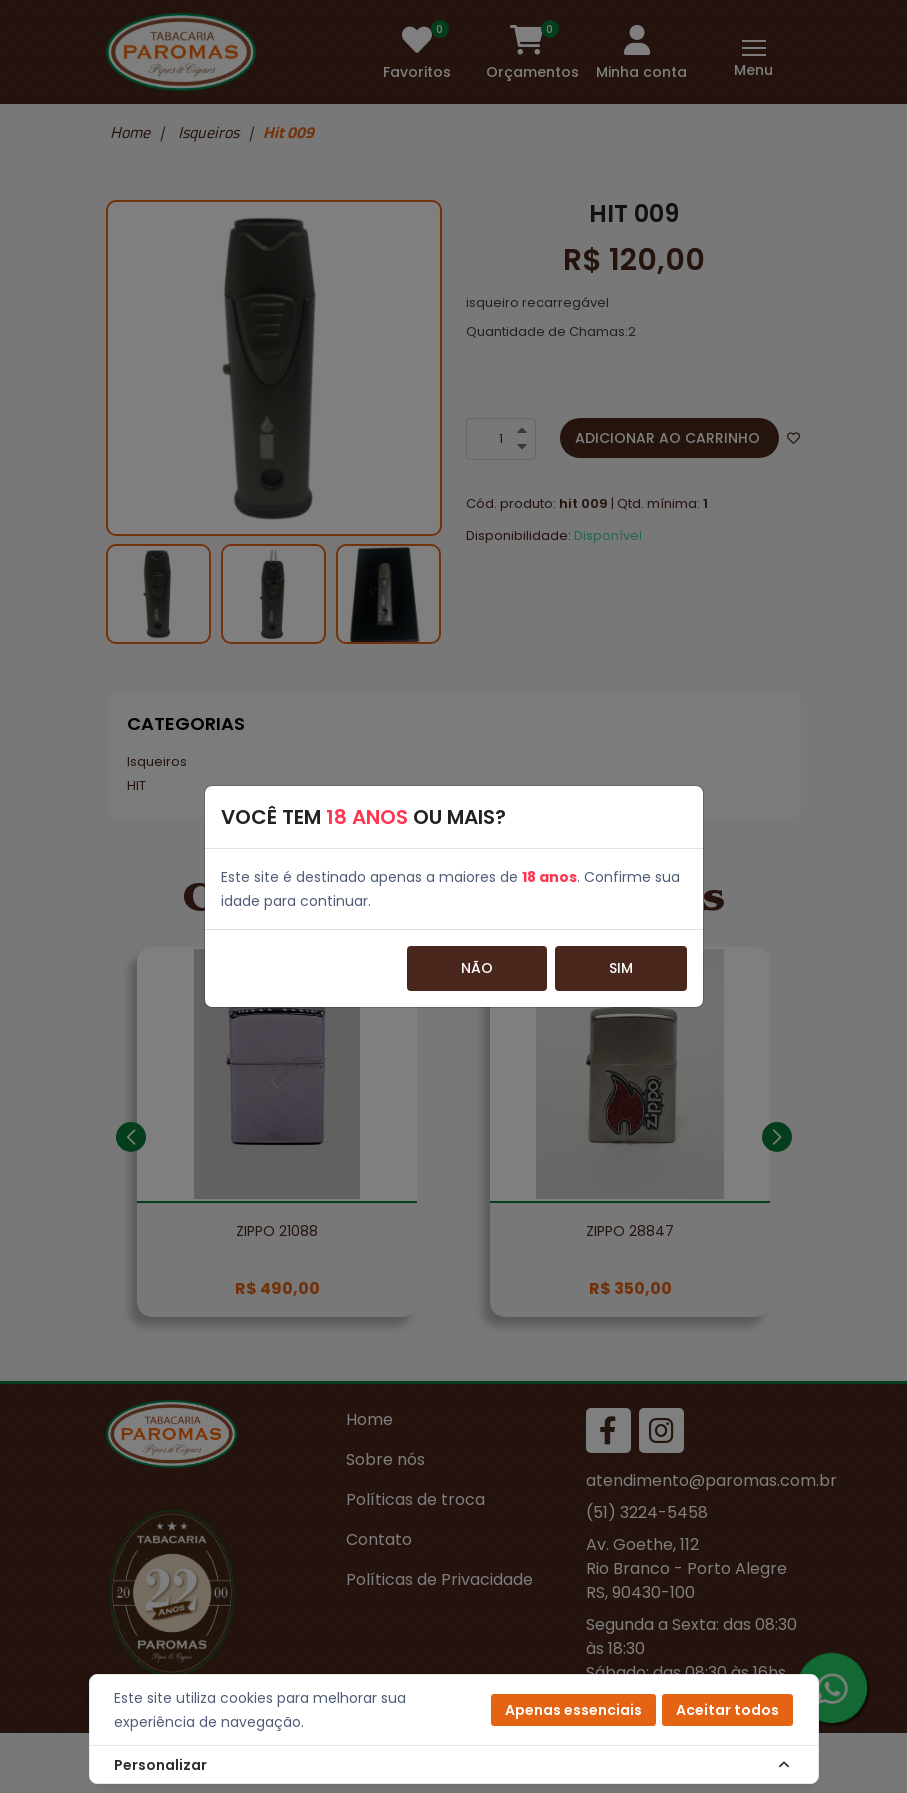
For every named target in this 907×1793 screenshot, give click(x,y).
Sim (621, 968)
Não (477, 968)
